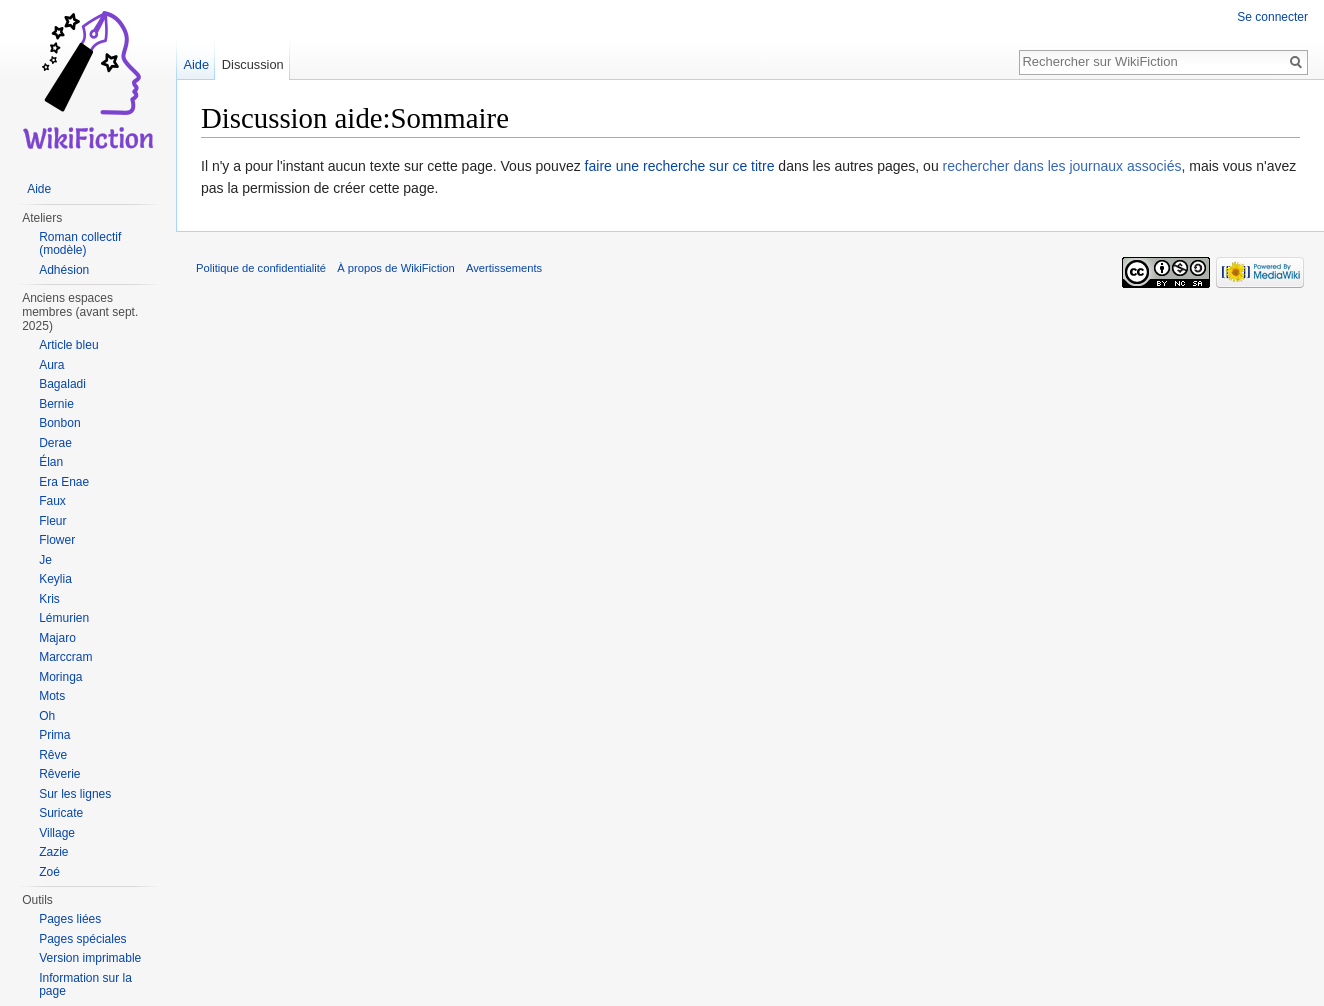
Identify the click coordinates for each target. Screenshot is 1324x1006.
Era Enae (64, 482)
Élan (51, 462)
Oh (47, 716)
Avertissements (504, 268)
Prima (54, 735)
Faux (52, 501)
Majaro (57, 638)
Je (45, 560)
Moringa (60, 677)
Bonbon (59, 423)
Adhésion (64, 270)
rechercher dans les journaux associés (1062, 166)
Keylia (55, 579)
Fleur (52, 521)
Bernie (56, 404)
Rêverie (59, 774)
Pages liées (70, 919)
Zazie (53, 852)
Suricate (61, 813)
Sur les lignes (75, 794)
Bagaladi (62, 384)
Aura (51, 365)
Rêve (53, 755)
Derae (55, 443)
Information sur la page (85, 985)
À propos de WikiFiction (396, 268)
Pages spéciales (82, 939)
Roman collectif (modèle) (80, 244)
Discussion (253, 64)
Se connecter (1272, 17)
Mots (52, 696)
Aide (196, 64)
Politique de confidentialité (261, 268)
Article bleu (68, 345)
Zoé (49, 872)
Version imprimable (90, 958)
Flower (57, 540)
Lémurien (64, 618)
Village (57, 833)
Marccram (65, 657)
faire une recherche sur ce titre (680, 166)
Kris (49, 599)
